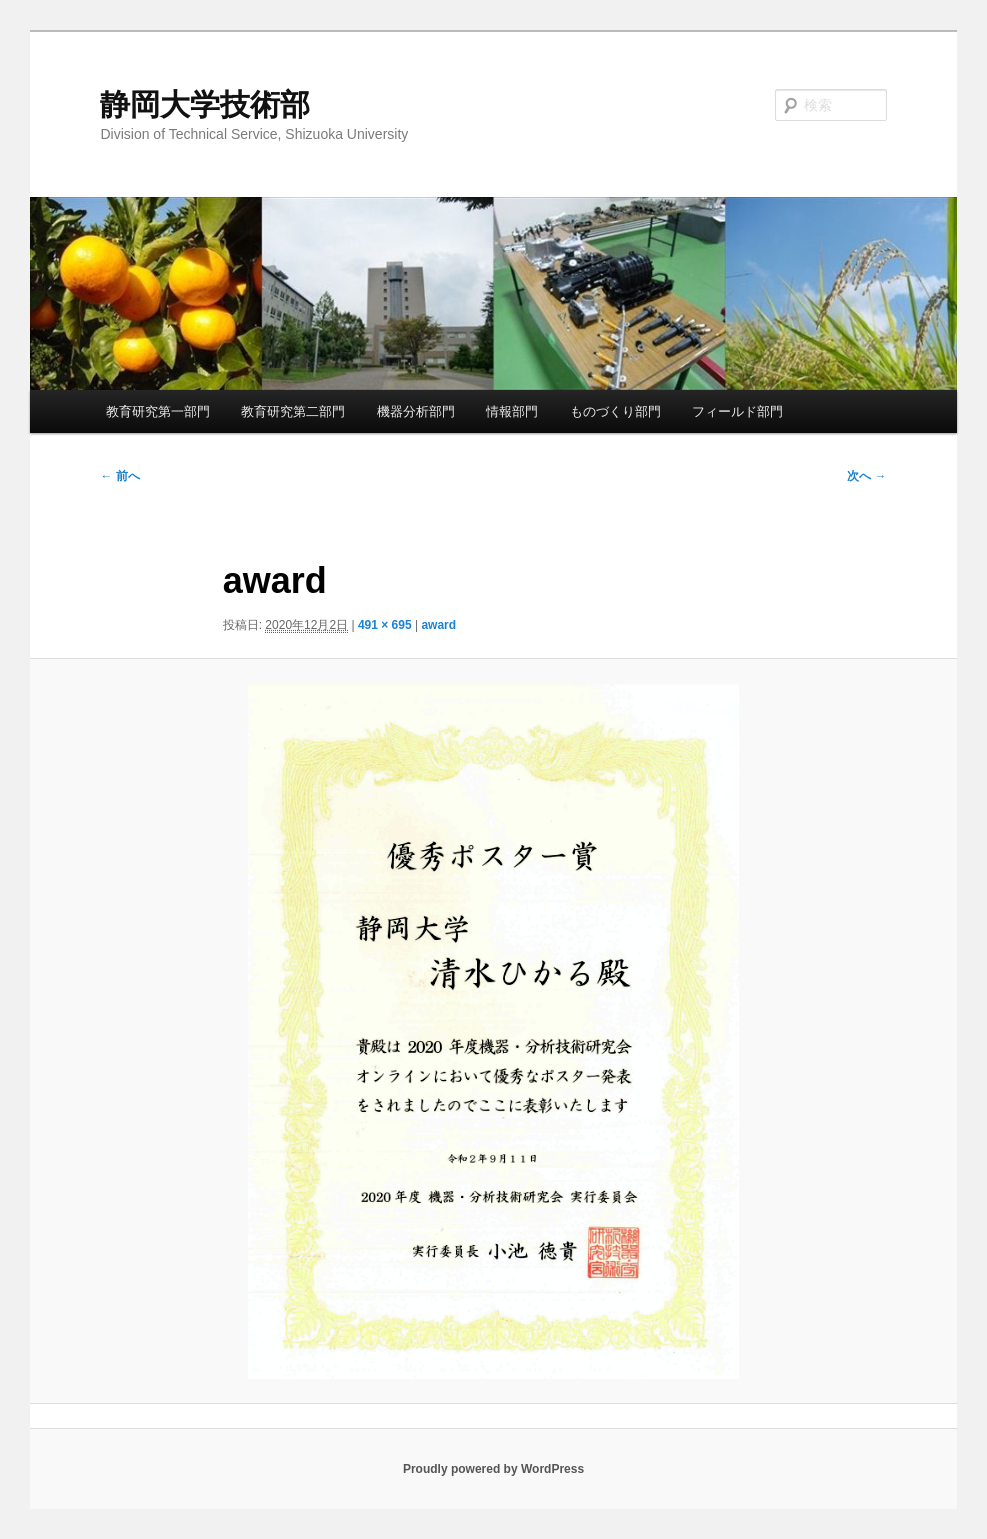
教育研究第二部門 (293, 411)
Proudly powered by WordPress (493, 1469)
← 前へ (119, 476)
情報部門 (512, 411)
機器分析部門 (416, 411)
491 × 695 (385, 625)
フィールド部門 (737, 411)
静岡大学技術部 (205, 104)
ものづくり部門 (615, 411)
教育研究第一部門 (158, 411)
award (438, 625)
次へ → (866, 476)
